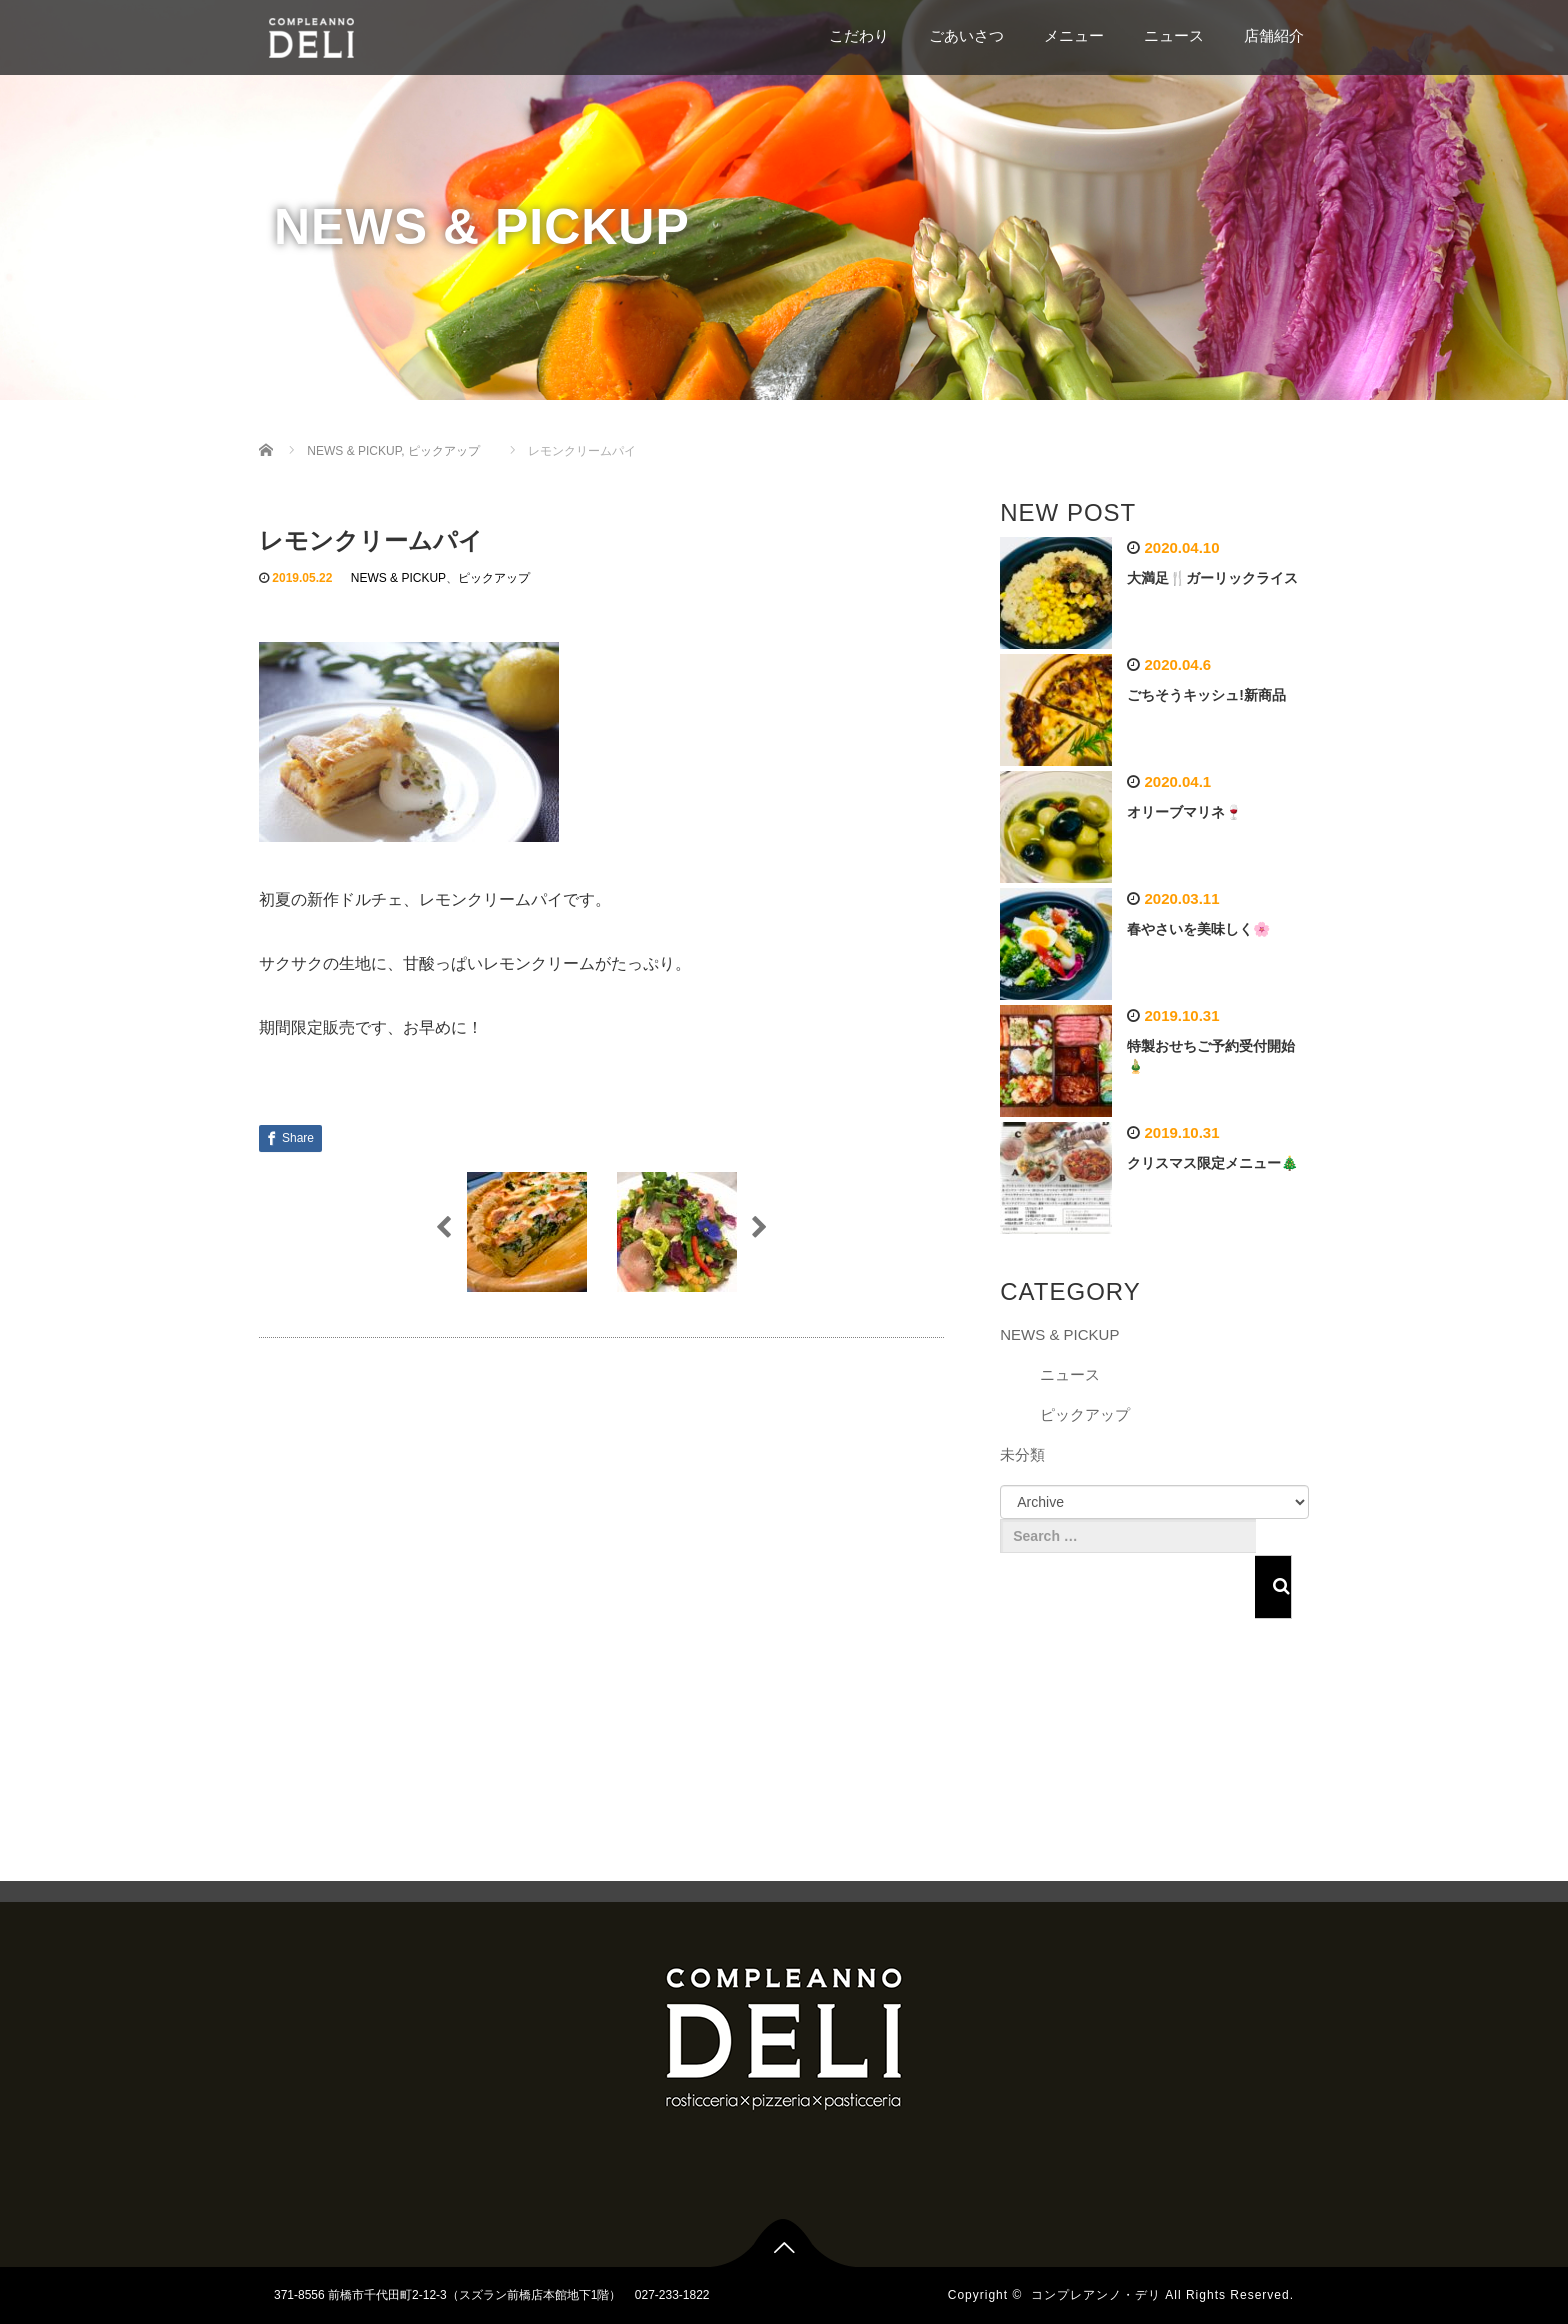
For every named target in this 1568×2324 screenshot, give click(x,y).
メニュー (1074, 35)
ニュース (1174, 35)
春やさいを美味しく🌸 (1198, 929)
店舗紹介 (1274, 35)
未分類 (1022, 1454)
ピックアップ (494, 578)
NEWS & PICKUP (398, 578)
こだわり (859, 35)
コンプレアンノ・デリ (1096, 2295)
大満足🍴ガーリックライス (1212, 578)
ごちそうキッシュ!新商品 (1206, 695)
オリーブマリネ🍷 (1184, 812)
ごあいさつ (966, 35)
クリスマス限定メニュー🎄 (1212, 1163)
